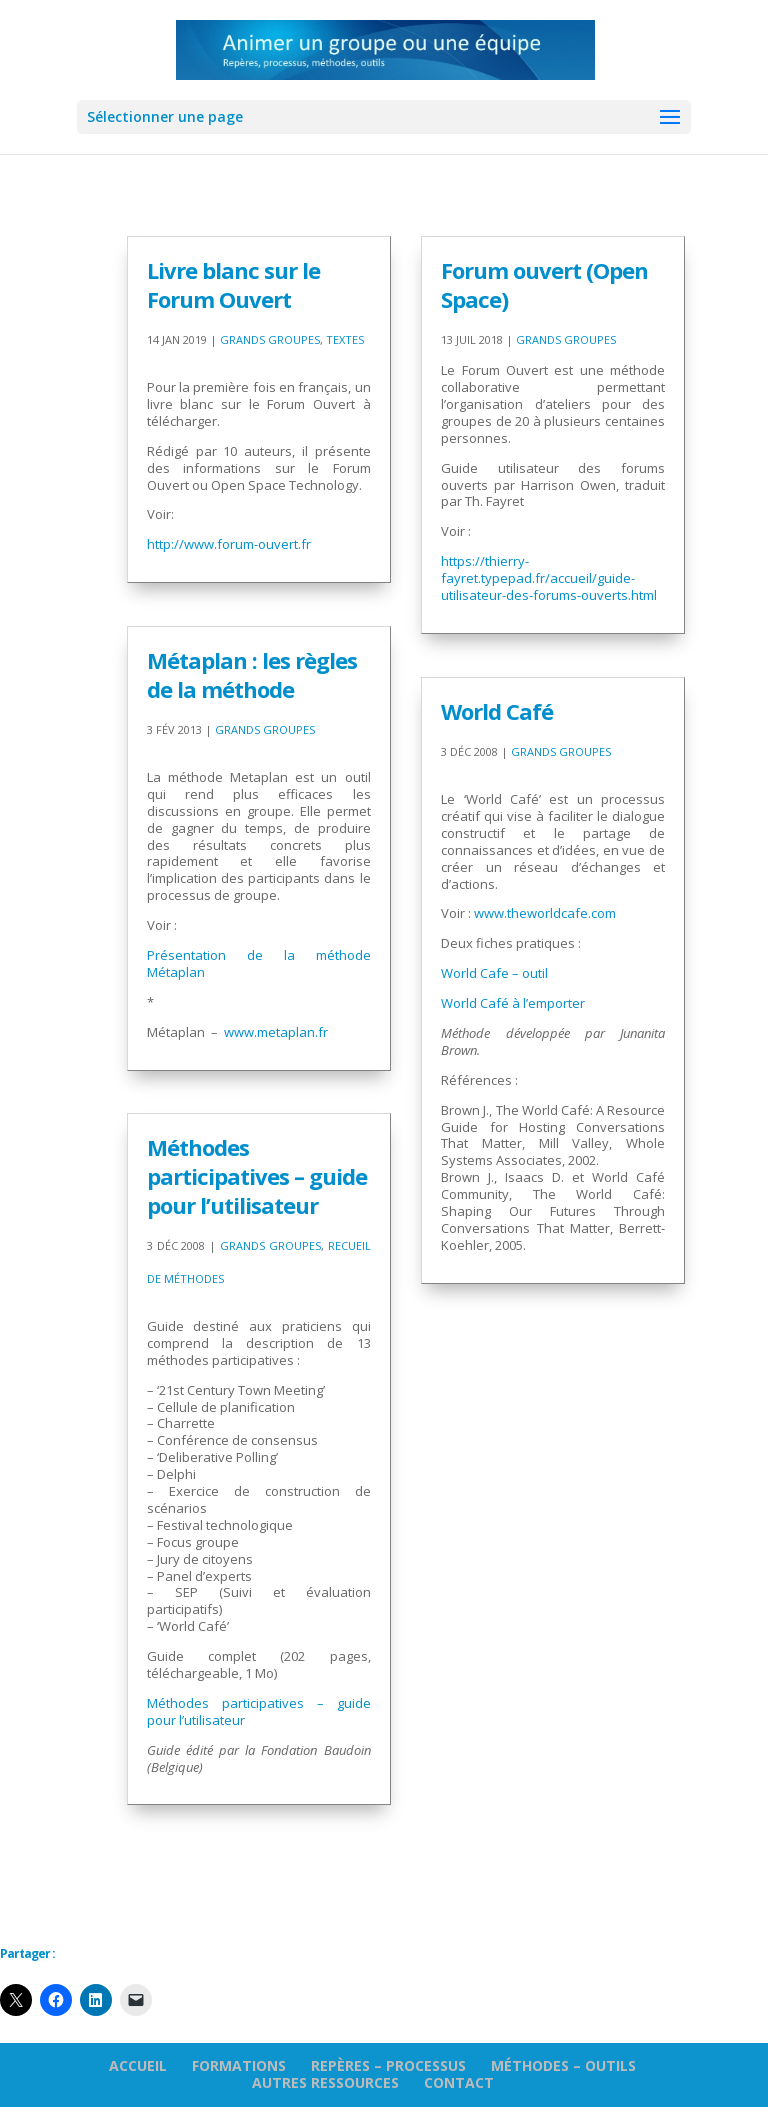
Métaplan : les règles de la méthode (252, 674)
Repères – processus (388, 2065)
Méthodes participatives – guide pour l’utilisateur (257, 1175)
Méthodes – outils (563, 2065)
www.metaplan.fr (276, 1032)
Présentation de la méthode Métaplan (259, 963)
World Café (497, 711)
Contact (459, 2082)
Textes (345, 339)
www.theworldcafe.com (545, 913)
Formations (239, 2065)
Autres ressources (325, 2082)
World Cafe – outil (494, 973)
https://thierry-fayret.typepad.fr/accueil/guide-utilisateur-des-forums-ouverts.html (549, 578)
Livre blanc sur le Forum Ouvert (233, 284)
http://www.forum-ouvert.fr (229, 544)
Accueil (138, 2065)
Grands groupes (270, 339)
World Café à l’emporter (513, 1003)
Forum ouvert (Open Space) (544, 284)
